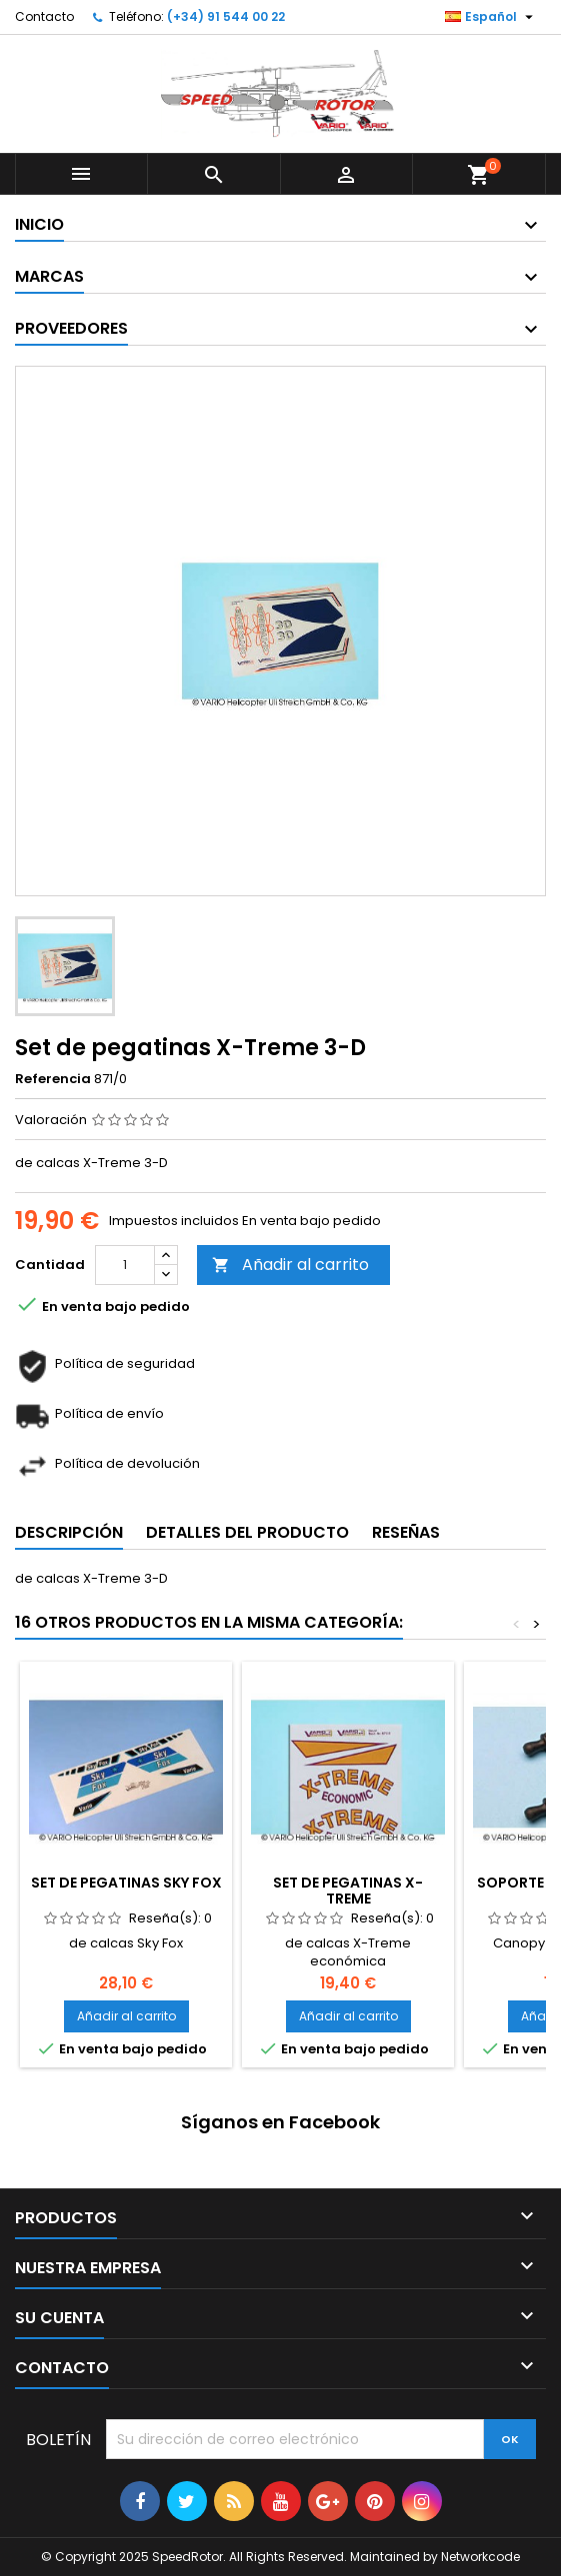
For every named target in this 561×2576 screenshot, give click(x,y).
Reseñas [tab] (406, 1532)
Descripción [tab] (69, 1532)
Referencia (53, 1079)
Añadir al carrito (290, 1264)
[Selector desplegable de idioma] (491, 17)
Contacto (44, 16)
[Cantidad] (125, 1265)
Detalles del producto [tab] (247, 1532)
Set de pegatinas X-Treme (348, 1891)
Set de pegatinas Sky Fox (126, 1883)
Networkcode (480, 2556)
